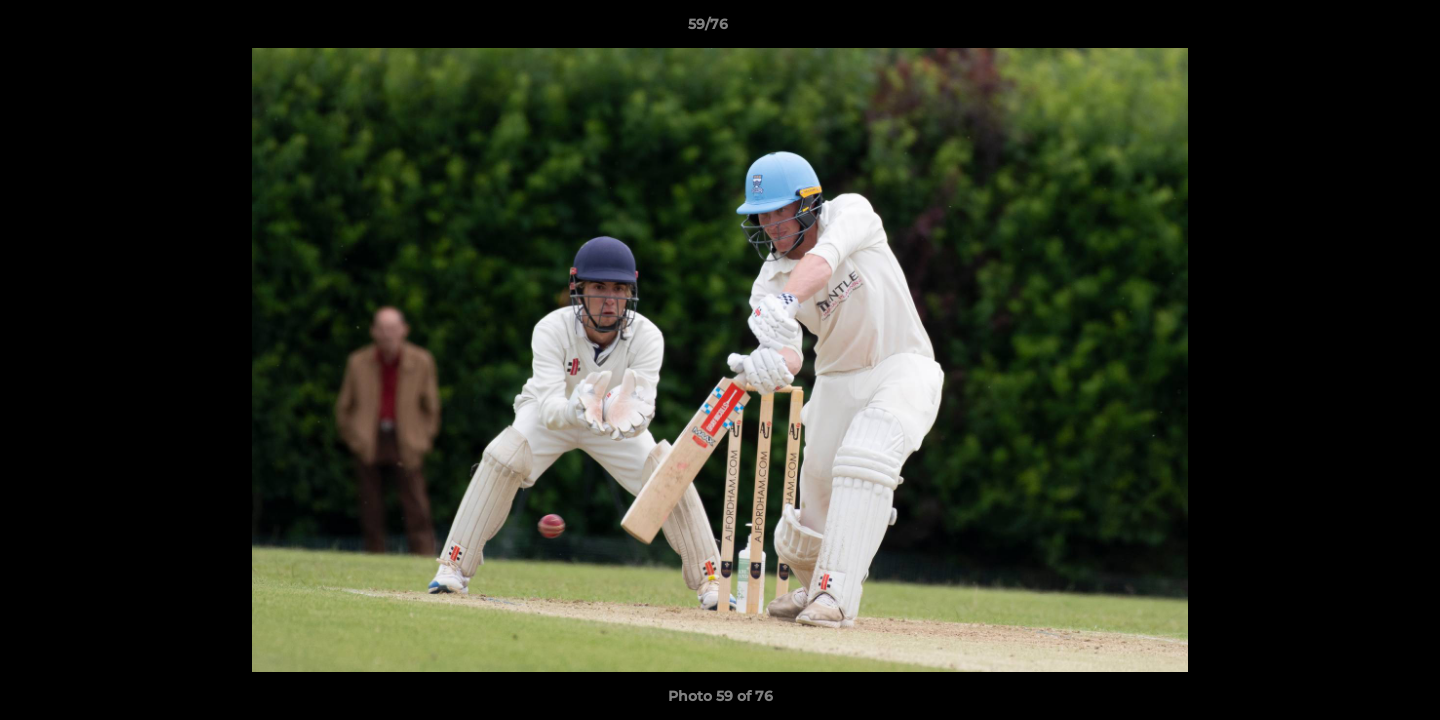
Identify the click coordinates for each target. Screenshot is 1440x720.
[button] (1356, 29)
